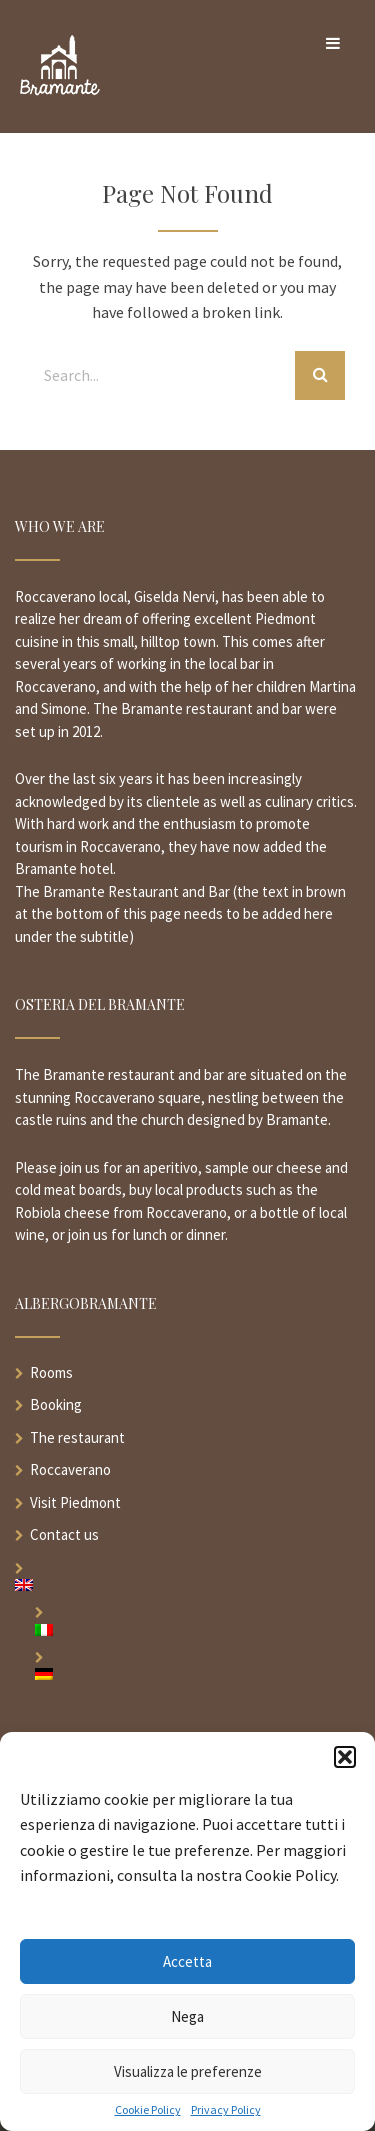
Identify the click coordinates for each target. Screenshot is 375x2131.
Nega (187, 2016)
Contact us (64, 1534)
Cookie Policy (148, 2110)
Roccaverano (70, 1469)
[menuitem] (187, 1585)
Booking (56, 1404)
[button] (345, 1757)
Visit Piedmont (75, 1502)
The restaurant (77, 1437)
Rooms (51, 1372)
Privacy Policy (226, 2110)
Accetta (187, 1961)
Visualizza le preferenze (188, 2071)
